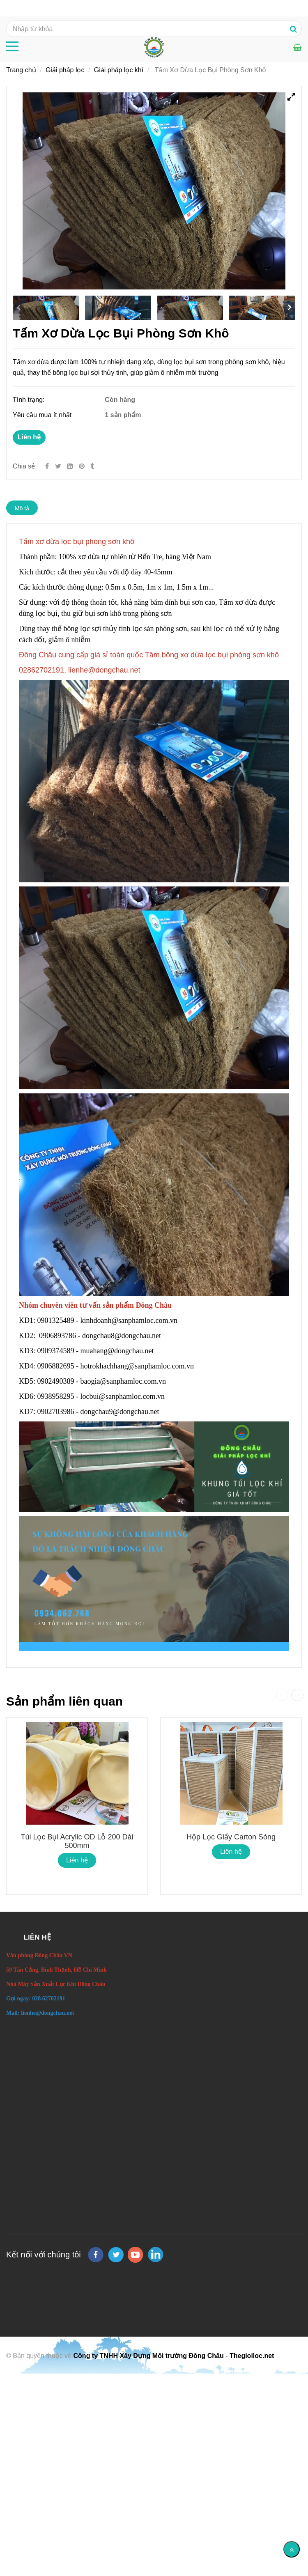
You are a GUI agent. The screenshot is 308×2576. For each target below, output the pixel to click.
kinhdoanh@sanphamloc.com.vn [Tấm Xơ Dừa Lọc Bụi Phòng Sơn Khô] (129, 1320)
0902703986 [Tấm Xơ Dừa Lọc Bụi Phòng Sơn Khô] (55, 1411)
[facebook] (95, 2255)
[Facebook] (47, 466)
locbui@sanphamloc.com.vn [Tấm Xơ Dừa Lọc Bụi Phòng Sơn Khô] (123, 1396)
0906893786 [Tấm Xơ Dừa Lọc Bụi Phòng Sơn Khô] (57, 1336)
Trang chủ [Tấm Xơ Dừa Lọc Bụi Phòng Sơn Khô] (21, 70)
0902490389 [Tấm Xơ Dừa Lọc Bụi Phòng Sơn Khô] (55, 1381)
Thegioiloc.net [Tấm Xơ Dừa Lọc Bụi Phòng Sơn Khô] (252, 2355)
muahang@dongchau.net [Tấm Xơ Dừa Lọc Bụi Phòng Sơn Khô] (118, 1351)
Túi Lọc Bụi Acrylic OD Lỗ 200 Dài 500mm (77, 1841)
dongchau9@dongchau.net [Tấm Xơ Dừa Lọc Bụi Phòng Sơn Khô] (120, 1411)
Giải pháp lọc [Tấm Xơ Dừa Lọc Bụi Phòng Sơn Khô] (65, 70)
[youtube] (135, 2255)
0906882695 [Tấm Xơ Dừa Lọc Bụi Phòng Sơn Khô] (55, 1366)
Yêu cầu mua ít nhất (43, 414)
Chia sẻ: (25, 466)
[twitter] (116, 2255)
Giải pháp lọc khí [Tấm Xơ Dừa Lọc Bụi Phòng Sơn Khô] (118, 70)
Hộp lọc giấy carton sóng (231, 1837)
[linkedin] (155, 2254)
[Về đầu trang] (291, 2549)
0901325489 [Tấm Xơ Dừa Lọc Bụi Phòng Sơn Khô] (55, 1320)
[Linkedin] (70, 466)
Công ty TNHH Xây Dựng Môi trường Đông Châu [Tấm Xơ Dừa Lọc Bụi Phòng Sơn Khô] (149, 2355)
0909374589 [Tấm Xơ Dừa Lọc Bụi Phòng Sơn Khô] (55, 1351)
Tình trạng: (29, 399)
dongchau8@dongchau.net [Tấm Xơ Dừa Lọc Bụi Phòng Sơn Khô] (122, 1336)
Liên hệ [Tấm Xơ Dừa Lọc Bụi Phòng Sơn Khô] (29, 437)
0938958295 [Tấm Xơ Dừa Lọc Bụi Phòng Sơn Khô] (55, 1396)
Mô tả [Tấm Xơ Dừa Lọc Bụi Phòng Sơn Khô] (22, 508)
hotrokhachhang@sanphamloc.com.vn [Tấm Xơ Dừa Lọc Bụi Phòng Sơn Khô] (138, 1366)
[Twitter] (58, 466)
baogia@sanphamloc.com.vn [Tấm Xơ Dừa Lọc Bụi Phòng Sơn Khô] (124, 1381)
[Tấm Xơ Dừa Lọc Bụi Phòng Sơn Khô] (82, 466)
